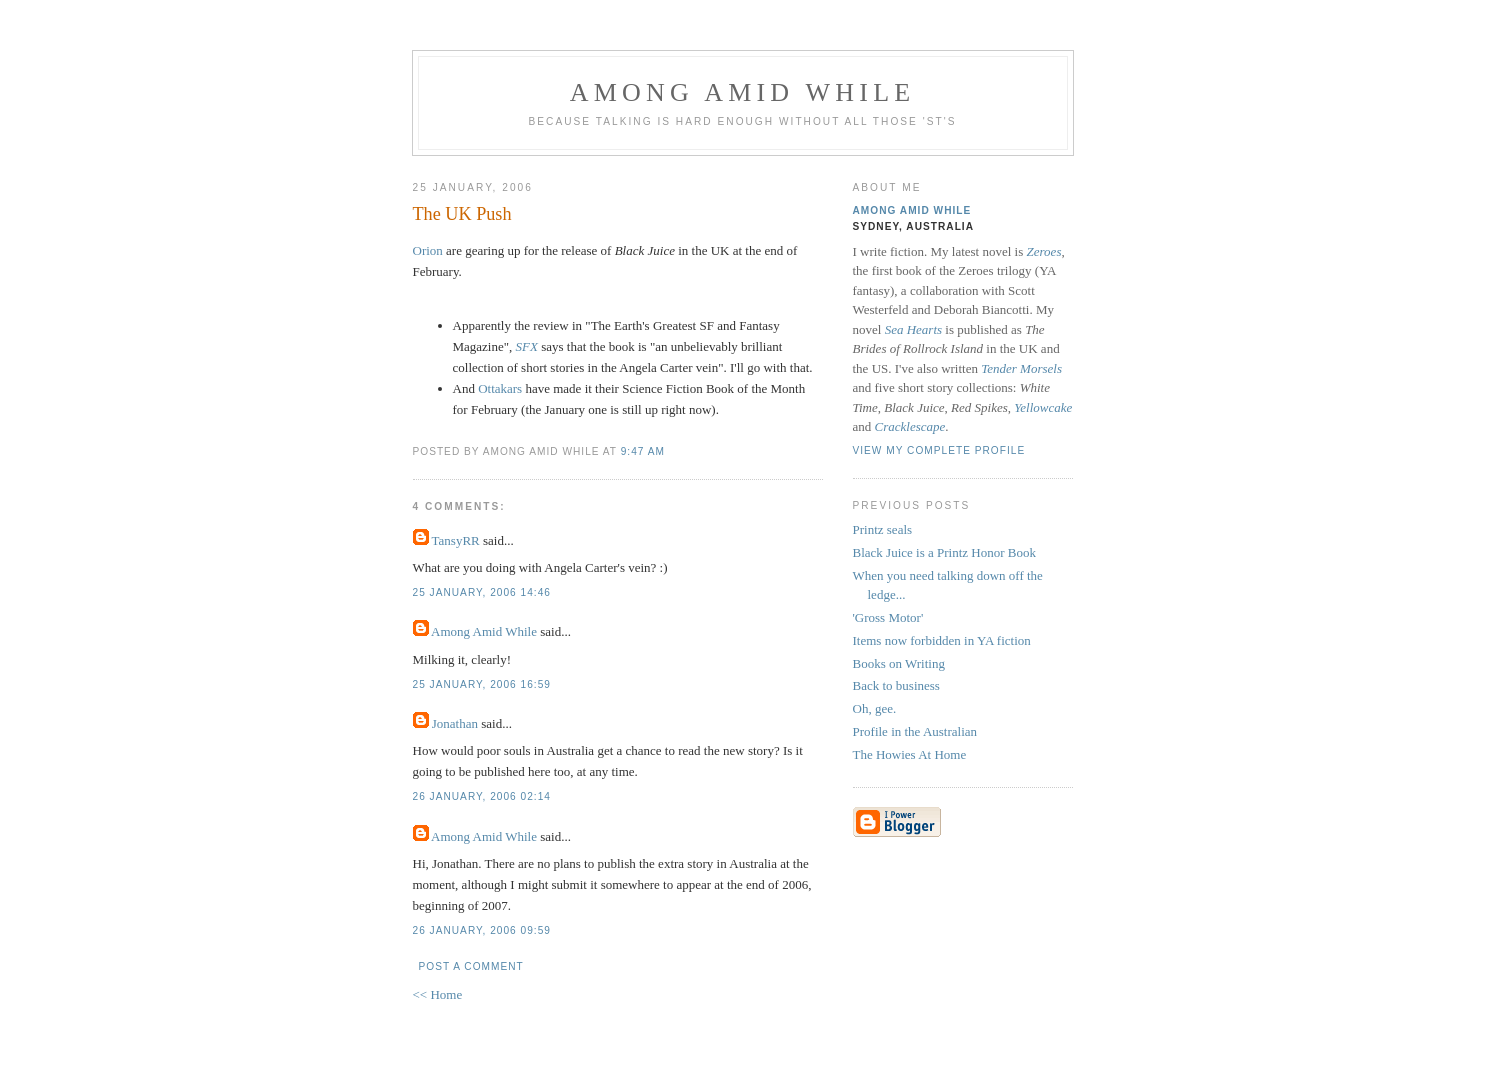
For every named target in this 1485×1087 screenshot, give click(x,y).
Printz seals (883, 529)
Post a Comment (471, 966)
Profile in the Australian (915, 731)
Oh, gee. (875, 708)
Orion (430, 250)
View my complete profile (939, 450)
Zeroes (1044, 251)
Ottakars (500, 388)
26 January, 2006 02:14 (482, 796)
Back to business (896, 685)
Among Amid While (743, 92)
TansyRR (456, 540)
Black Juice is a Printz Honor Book (944, 552)
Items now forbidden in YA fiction (942, 640)
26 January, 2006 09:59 (482, 930)
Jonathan (455, 723)
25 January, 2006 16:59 (482, 684)
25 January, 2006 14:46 (482, 592)
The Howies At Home (910, 754)
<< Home (438, 994)
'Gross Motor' (888, 617)
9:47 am (643, 451)
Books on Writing (899, 663)
